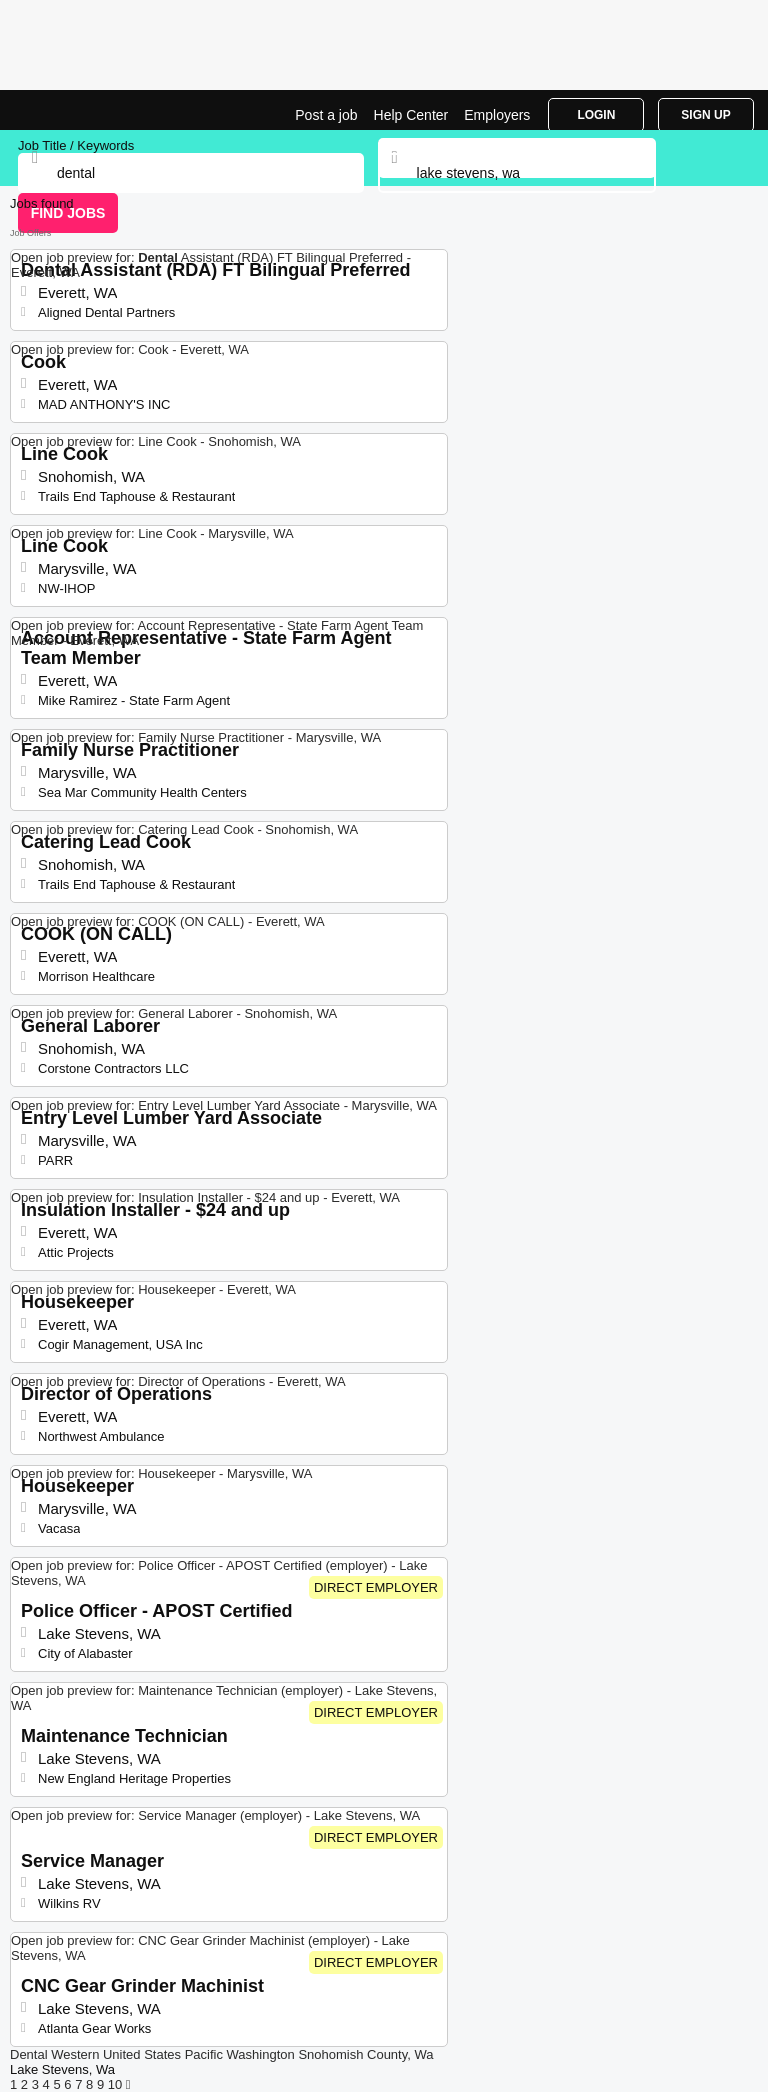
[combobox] (517, 173)
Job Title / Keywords (76, 145)
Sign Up (705, 115)
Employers (497, 115)
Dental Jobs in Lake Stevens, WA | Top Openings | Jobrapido (65, 110)
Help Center (411, 115)
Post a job (326, 115)
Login (596, 115)
